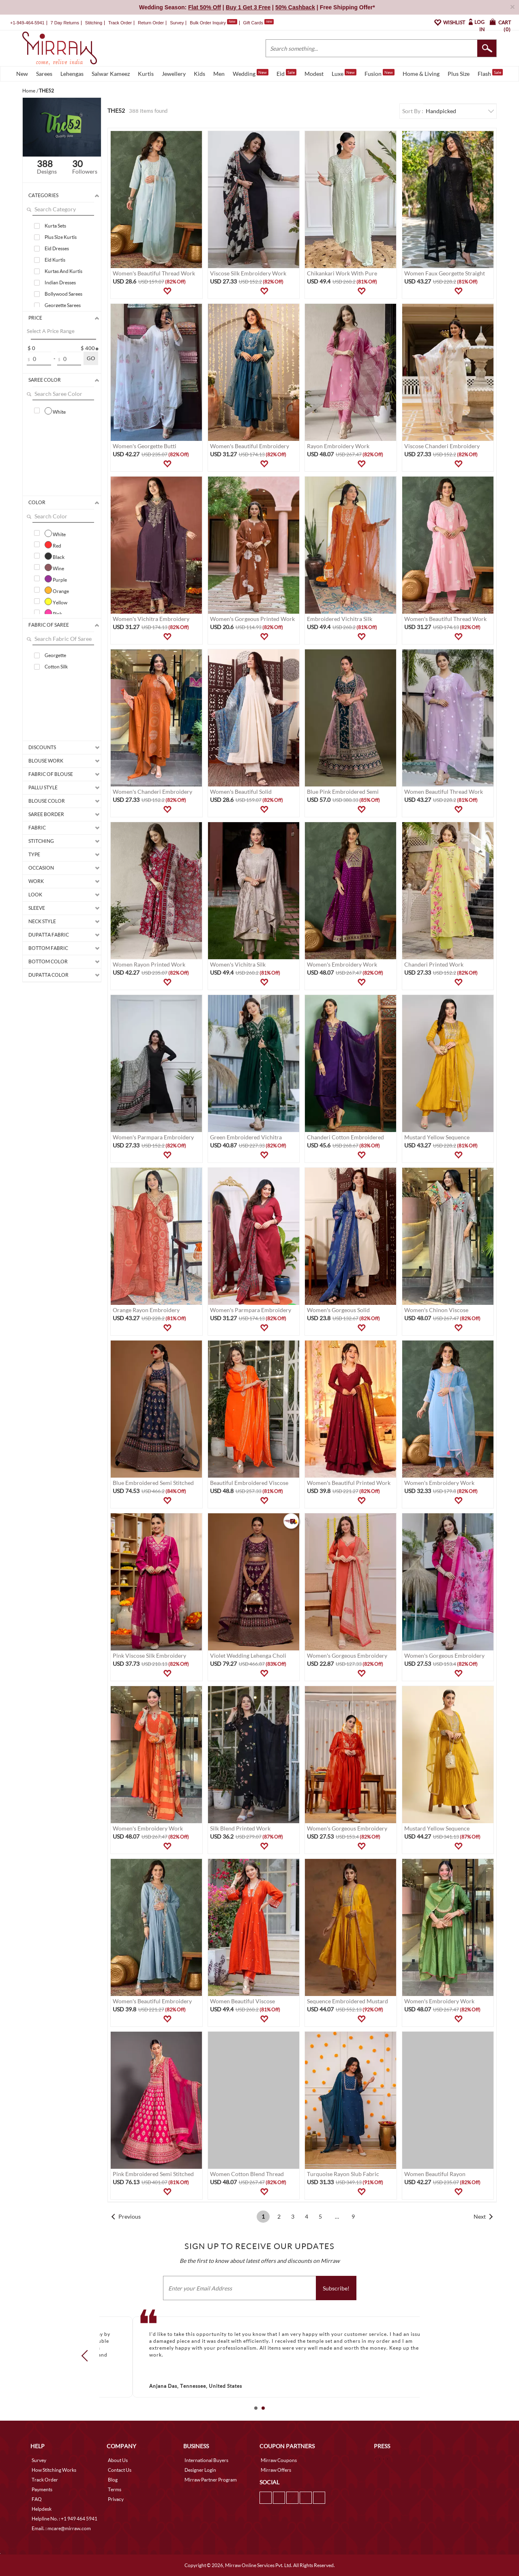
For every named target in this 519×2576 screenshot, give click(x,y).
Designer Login (200, 2470)
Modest (314, 73)
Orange (57, 590)
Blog (113, 2480)
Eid (286, 73)
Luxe (344, 73)
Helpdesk (41, 2509)
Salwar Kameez (111, 73)
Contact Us (119, 2470)
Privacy (116, 2499)
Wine (54, 567)
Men (219, 73)
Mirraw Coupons (279, 2460)
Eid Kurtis (55, 260)
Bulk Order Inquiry (208, 22)
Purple (56, 578)
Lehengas (72, 73)
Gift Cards (258, 22)
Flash (490, 73)
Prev (87, 2355)
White (55, 411)
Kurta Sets (55, 226)
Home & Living (421, 73)
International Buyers (206, 2460)
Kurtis (146, 73)
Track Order (120, 22)
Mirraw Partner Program (210, 2480)
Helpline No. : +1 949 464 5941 (64, 2519)
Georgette (55, 655)
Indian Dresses (60, 282)
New (22, 73)
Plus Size (459, 73)
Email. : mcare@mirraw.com (61, 2528)
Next (480, 2216)
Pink (53, 613)
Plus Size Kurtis (61, 237)
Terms (114, 2489)
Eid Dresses (57, 248)
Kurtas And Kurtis (63, 271)
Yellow (56, 601)
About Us (118, 2460)
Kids (199, 73)
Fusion (380, 73)
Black (54, 556)
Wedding (250, 73)
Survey (177, 22)
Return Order (151, 22)
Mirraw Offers (276, 2470)
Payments (42, 2489)
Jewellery (174, 73)
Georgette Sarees (63, 305)
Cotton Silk (56, 667)
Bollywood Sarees (63, 294)
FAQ (37, 2499)
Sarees (44, 73)
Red (53, 544)
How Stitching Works (54, 2470)
